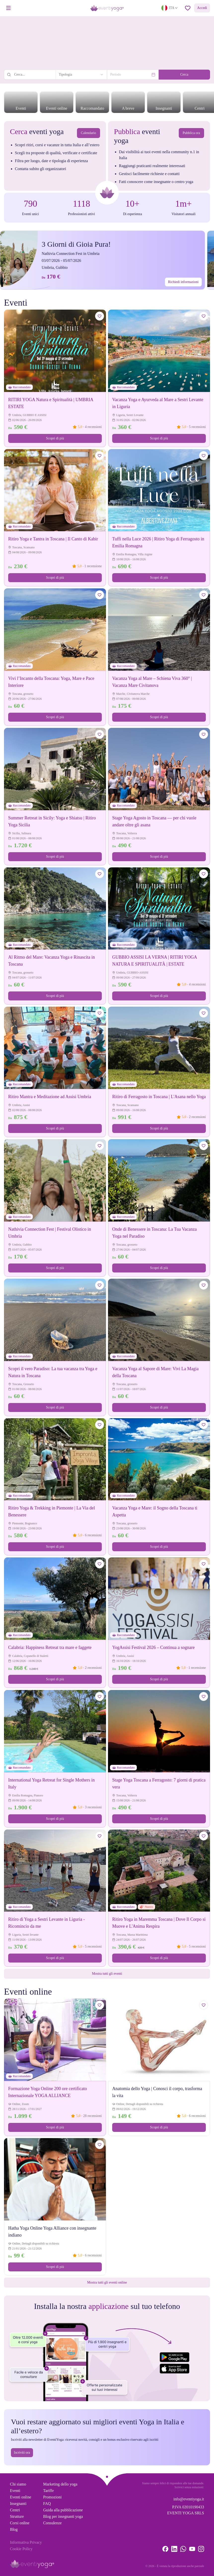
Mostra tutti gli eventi (107, 1973)
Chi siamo (18, 2484)
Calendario (88, 133)
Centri (15, 2510)
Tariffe (48, 2490)
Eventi (15, 2490)
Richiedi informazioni (183, 282)
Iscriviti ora (22, 2452)
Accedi (202, 8)
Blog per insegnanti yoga (63, 2516)
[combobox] (81, 75)
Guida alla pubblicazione (63, 2510)
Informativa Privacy (26, 2542)
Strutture (17, 2516)
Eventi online (20, 2497)
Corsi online (20, 2523)
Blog (14, 2529)
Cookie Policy (21, 2549)
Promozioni (52, 2497)
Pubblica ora (191, 133)
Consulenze (52, 2523)
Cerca (184, 74)
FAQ (47, 2503)
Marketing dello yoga (60, 2484)
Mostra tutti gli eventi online (107, 2282)
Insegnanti (18, 2503)
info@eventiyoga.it (188, 2499)
